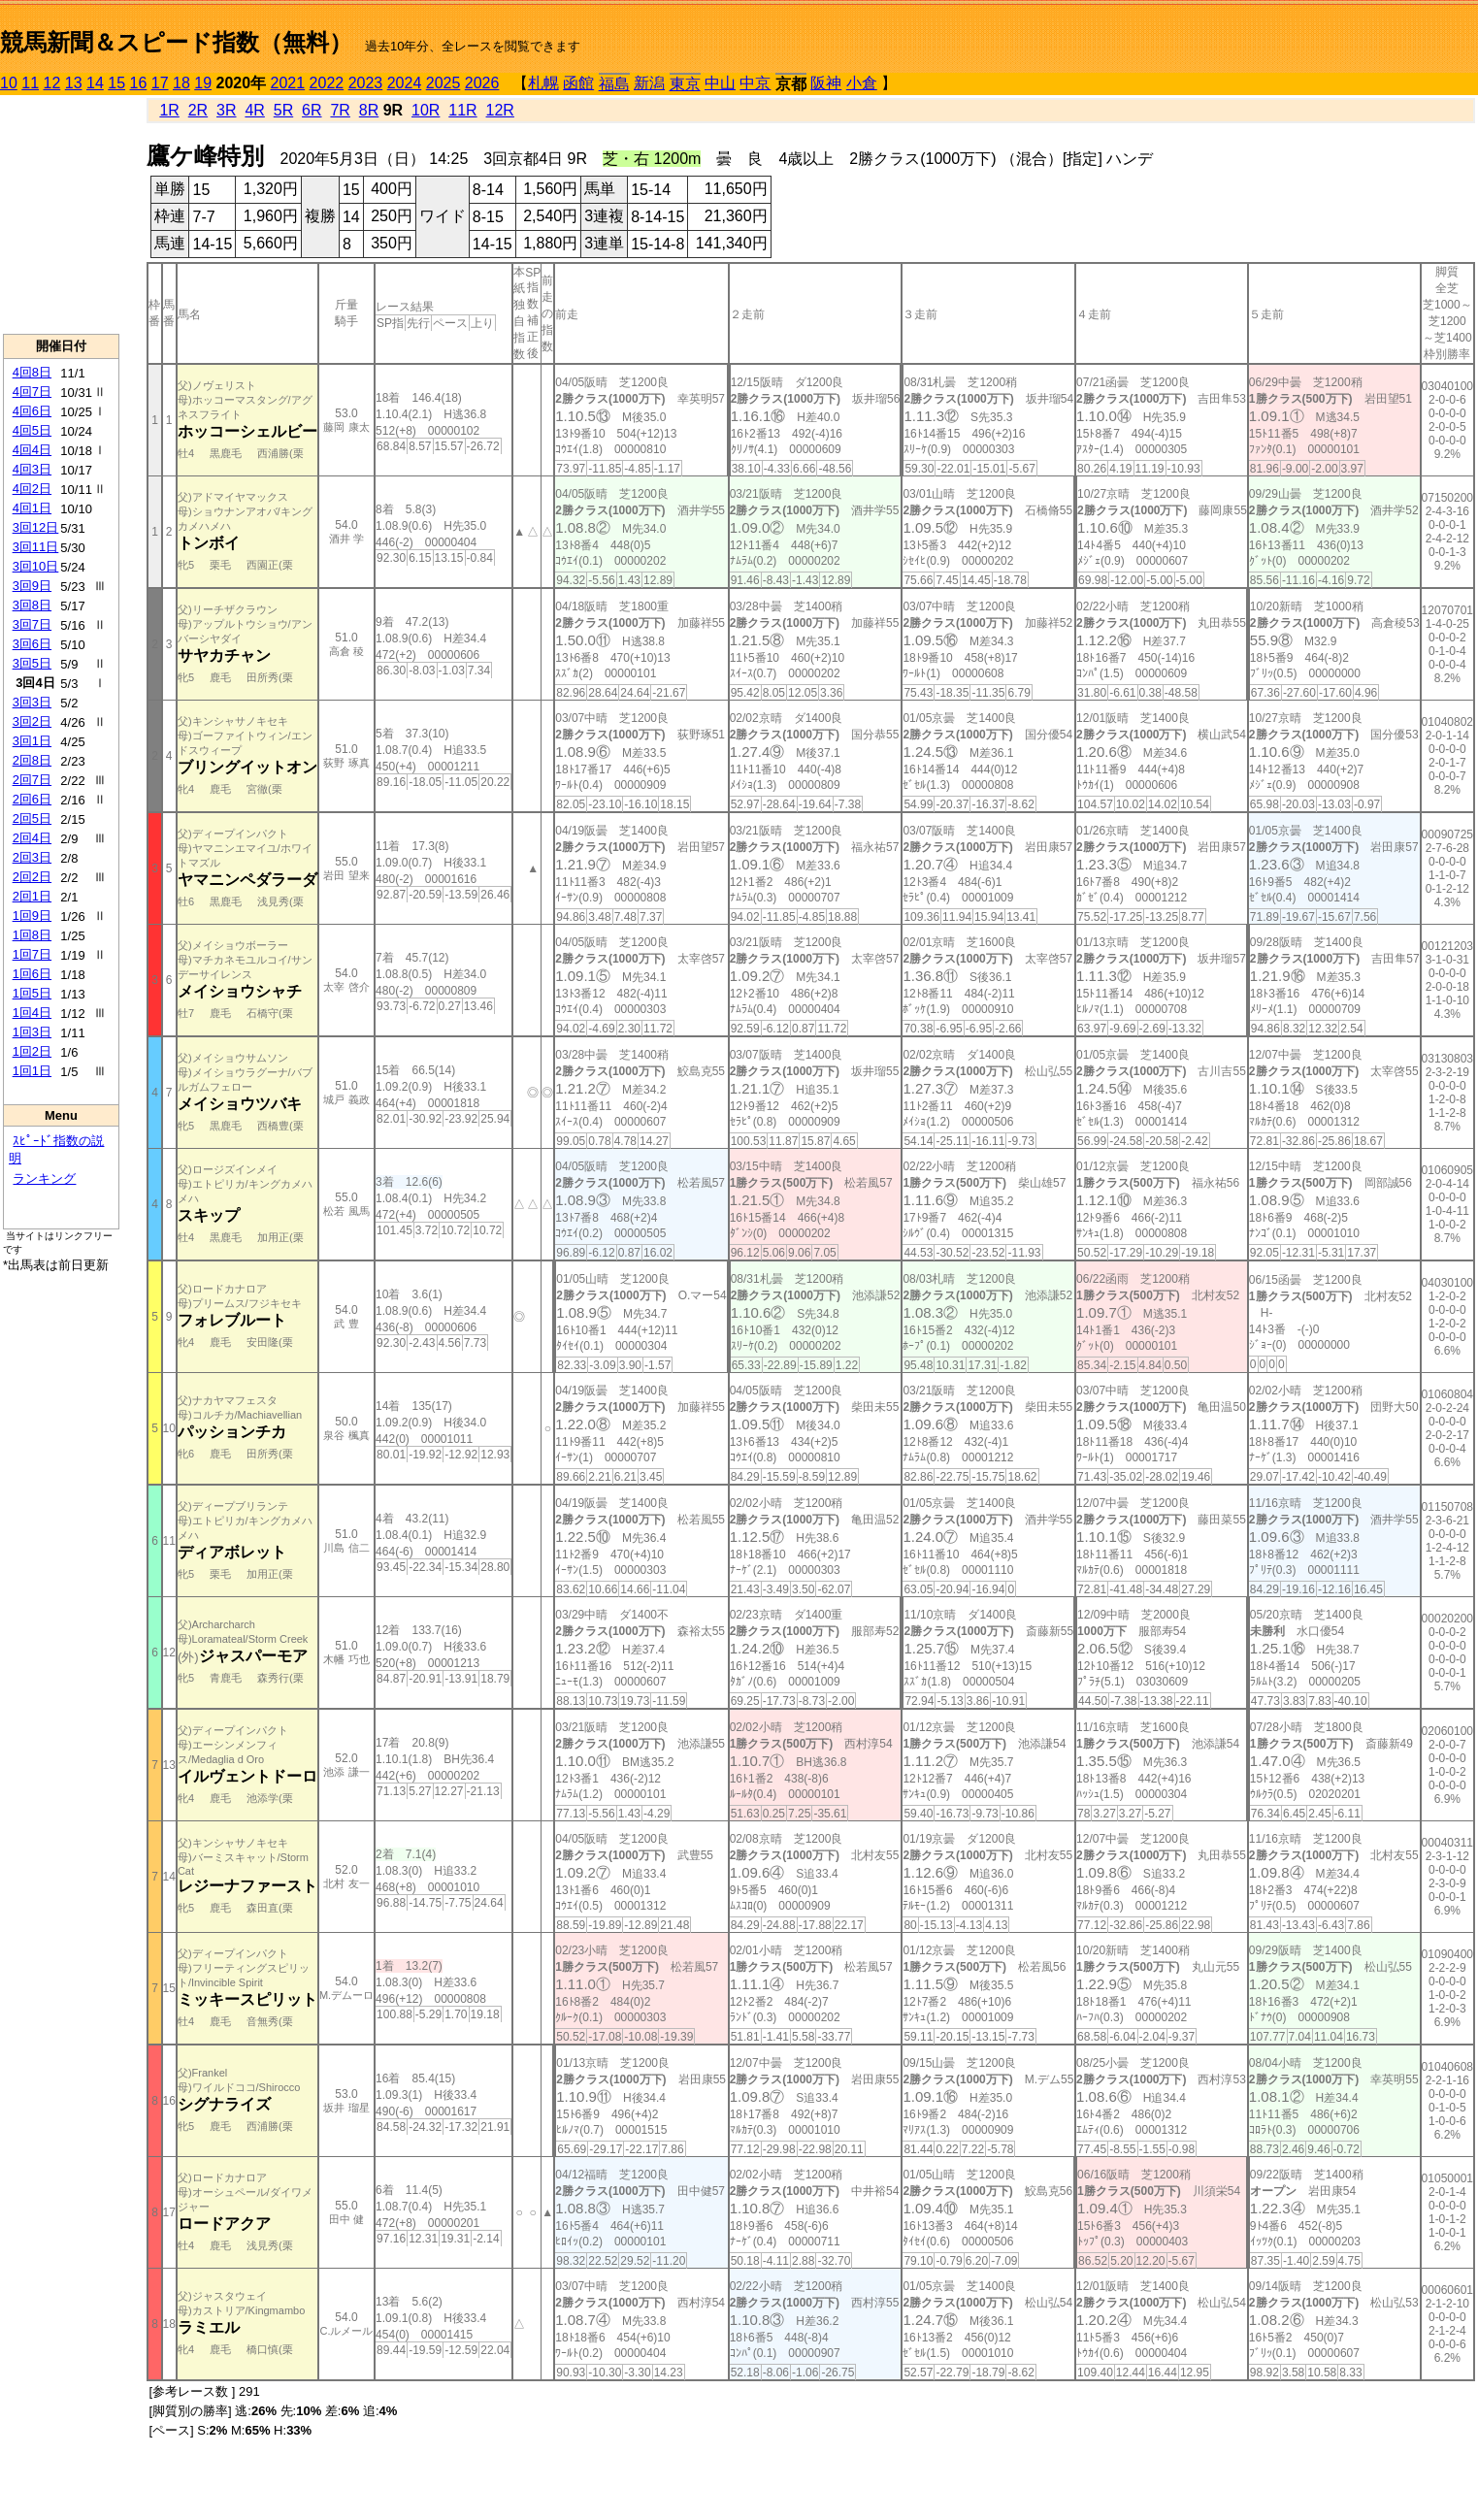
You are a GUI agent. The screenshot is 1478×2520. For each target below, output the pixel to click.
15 (116, 83)
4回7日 (32, 391)
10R (425, 110)
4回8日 (32, 372)
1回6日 (32, 973)
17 (160, 83)
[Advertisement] (61, 214)
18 (181, 83)
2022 (327, 83)
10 (8, 83)
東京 (685, 84)
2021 (288, 83)
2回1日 (32, 896)
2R (198, 110)
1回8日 (32, 935)
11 (30, 83)
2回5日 (32, 818)
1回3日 (32, 1032)
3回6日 (32, 644)
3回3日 (32, 702)
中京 (755, 83)
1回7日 (32, 954)
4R (254, 110)
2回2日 (32, 876)
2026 (482, 83)
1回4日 (32, 1012)
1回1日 (32, 1071)
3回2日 (32, 721)
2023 (365, 83)
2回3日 (32, 857)
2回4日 (32, 838)
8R (368, 110)
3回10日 (36, 566)
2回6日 (32, 799)
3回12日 (36, 527)
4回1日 (32, 508)
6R (311, 110)
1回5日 (32, 993)
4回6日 (32, 411)
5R (283, 110)
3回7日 (32, 624)
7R (339, 110)
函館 (578, 83)
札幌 (543, 83)
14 (95, 83)
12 (52, 83)
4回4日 (32, 449)
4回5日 (32, 430)
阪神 (825, 83)
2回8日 (32, 760)
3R (226, 110)
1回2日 (32, 1051)
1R (169, 110)
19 (203, 83)
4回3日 (32, 469)
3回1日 (32, 741)
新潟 (649, 83)
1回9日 (32, 915)
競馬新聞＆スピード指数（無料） (176, 42)
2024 (404, 83)
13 (73, 83)
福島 (614, 84)
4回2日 (32, 488)
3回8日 (32, 605)
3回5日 (32, 663)
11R (462, 110)
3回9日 (32, 585)
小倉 (861, 83)
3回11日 (36, 547)
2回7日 (32, 779)
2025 (443, 83)
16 (139, 83)
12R (500, 110)
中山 (720, 83)
